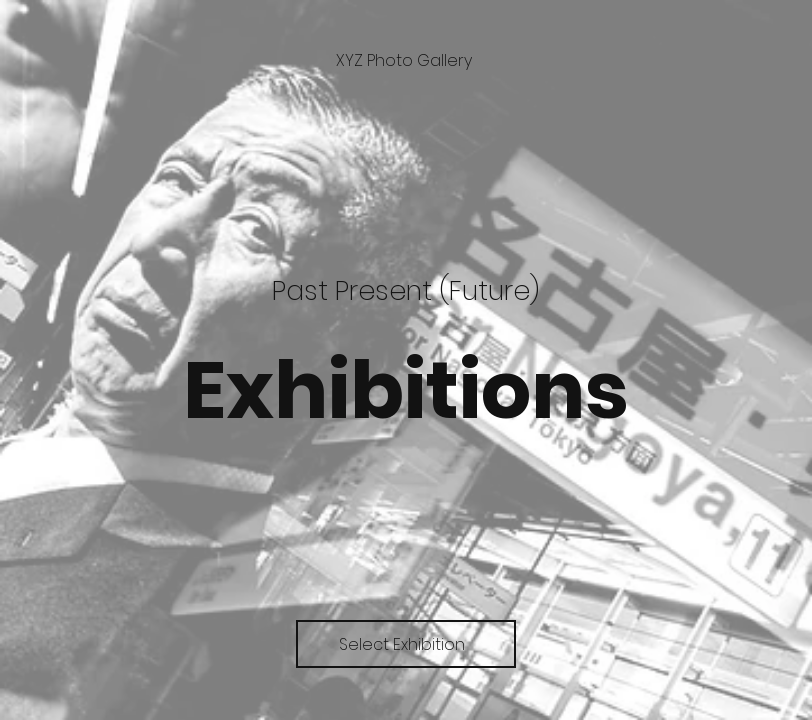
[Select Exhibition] (406, 644)
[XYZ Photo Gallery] (406, 60)
